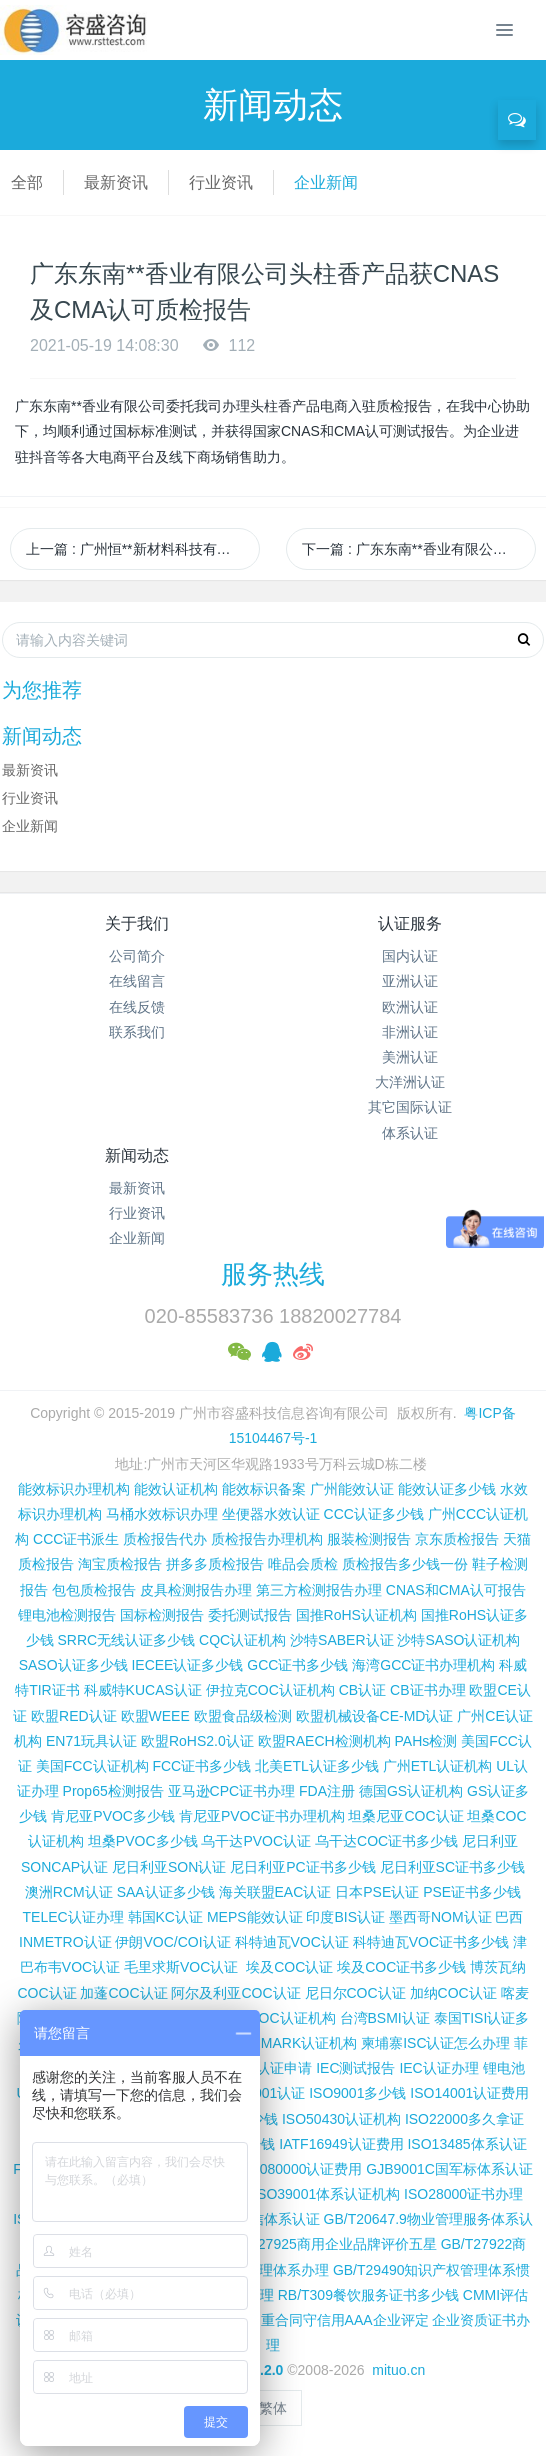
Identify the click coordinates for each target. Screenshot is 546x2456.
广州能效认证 (352, 1489)
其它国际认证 (410, 1107)
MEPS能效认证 (255, 1917)
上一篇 (143, 549)
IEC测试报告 (355, 2068)
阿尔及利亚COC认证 (235, 1993)
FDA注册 (327, 1791)
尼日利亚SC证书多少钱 (452, 1867)
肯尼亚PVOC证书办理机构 (262, 1816)
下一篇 (419, 549)
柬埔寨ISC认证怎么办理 (435, 2043)
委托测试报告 (250, 1615)
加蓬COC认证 (123, 1993)
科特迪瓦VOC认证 (292, 1942)
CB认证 (362, 1690)
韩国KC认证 (165, 1917)
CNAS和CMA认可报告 (456, 1590)
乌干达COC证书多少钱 (386, 1841)
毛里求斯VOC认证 (181, 1967)
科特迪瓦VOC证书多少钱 (431, 1942)
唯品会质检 (303, 1564)
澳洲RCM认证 (69, 1892)
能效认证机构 (176, 1489)
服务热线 (273, 1274)
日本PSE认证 (377, 1892)
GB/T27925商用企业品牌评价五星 (331, 2244)
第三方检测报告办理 (319, 1590)
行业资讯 (221, 182)
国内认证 (410, 956)
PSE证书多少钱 (472, 1892)
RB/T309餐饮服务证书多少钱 (368, 2295)
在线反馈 (137, 1007)
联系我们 (137, 1032)
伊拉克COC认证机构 (270, 1690)
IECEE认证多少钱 (187, 1665)
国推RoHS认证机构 (356, 1615)
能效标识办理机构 (74, 1489)
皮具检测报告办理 (196, 1590)
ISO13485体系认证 (466, 2144)
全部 (27, 182)
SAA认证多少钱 (166, 1892)
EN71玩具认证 (91, 1741)
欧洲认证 (410, 1007)
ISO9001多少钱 (357, 2093)
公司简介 (137, 956)
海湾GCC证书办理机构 (423, 1665)
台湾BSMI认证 (385, 2018)
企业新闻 (326, 182)
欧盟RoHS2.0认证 (197, 1741)
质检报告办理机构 (267, 1539)
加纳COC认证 (453, 1993)
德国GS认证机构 (411, 1791)
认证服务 (410, 923)
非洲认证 (410, 1032)
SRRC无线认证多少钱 (127, 1640)
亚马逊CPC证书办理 (232, 1791)
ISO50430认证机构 (341, 2119)
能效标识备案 (264, 1489)
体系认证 (410, 1133)
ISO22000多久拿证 (464, 2119)
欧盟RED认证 (74, 1716)
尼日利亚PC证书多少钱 (302, 1867)
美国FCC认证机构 (92, 1766)
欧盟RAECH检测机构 (324, 1741)
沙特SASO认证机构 (458, 1640)
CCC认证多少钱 (374, 1514)
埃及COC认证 (289, 1967)
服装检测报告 (369, 1539)
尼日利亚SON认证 (169, 1867)
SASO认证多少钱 (73, 1665)
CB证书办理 (427, 1690)
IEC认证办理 (438, 2068)
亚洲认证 (410, 981)
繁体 (273, 2408)
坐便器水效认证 (271, 1514)
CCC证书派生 (76, 1539)
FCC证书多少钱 (201, 1766)
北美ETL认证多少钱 (317, 1766)
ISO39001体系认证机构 (326, 2194)
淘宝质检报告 (120, 1564)
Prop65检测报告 (113, 1791)
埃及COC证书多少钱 (401, 1967)
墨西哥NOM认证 (440, 1917)
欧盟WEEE (155, 1716)
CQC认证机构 (242, 1640)
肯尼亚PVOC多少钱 (113, 1816)
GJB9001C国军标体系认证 (449, 2169)
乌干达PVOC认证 (256, 1841)
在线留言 (137, 981)
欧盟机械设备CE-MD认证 (375, 1716)
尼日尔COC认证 (355, 1993)
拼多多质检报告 (215, 1564)
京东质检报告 (457, 1539)
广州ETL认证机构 (438, 1766)
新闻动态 (137, 1155)
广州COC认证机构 (277, 2018)
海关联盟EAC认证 (275, 1892)
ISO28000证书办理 (463, 2194)
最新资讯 (116, 182)
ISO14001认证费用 (469, 2093)
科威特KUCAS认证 (143, 1690)
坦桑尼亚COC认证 (405, 1816)
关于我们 (137, 923)
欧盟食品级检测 (243, 1716)
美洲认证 (410, 1057)
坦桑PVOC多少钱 (143, 1841)
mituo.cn (398, 2370)
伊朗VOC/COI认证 (172, 1942)
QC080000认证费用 (301, 2169)
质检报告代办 (165, 1539)
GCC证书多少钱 (297, 1665)
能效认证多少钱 (447, 1489)
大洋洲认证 (410, 1082)
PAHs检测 (426, 1741)
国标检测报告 (162, 1615)
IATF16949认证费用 (341, 2144)
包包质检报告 (94, 1590)
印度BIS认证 (345, 1917)
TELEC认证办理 (73, 1917)
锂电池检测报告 (67, 1615)
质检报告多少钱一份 (405, 1564)
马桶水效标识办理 (162, 1514)
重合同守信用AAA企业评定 (345, 2320)
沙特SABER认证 (341, 1640)
